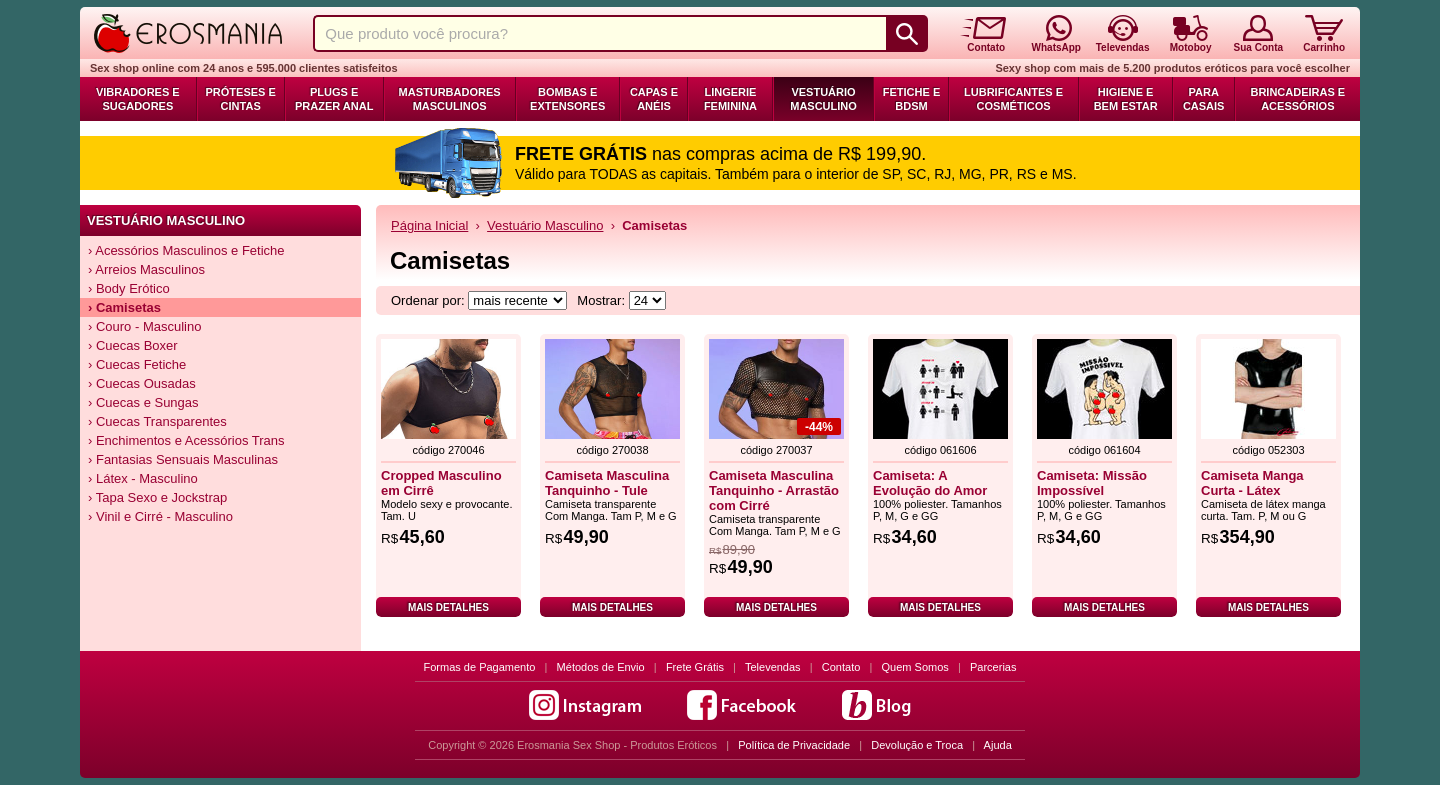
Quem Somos (915, 667)
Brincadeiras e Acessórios (1297, 99)
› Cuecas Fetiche (137, 364)
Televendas (773, 667)
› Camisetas (124, 307)
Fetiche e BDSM (911, 99)
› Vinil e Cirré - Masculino (160, 516)
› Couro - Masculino (144, 326)
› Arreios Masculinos (146, 269)
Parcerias (993, 667)
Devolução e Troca (917, 745)
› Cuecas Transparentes (157, 421)
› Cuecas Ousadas (142, 383)
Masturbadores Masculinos (450, 99)
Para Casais (1204, 99)
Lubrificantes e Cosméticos (1013, 99)
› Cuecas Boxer (133, 345)
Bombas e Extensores (567, 99)
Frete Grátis (695, 667)
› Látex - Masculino (143, 478)
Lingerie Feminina (730, 99)
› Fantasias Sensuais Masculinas (183, 459)
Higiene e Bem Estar (1126, 99)
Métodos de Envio (601, 667)
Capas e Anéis (654, 99)
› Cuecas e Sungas (143, 402)
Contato (841, 667)
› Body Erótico (129, 288)
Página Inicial (429, 225)
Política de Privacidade (794, 745)
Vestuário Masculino (823, 99)
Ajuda (998, 745)
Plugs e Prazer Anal (334, 99)
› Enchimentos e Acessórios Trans (186, 440)
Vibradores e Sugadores (138, 99)
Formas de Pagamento (480, 667)
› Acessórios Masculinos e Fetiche (186, 250)
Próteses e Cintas (241, 99)
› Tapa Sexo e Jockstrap (157, 497)
